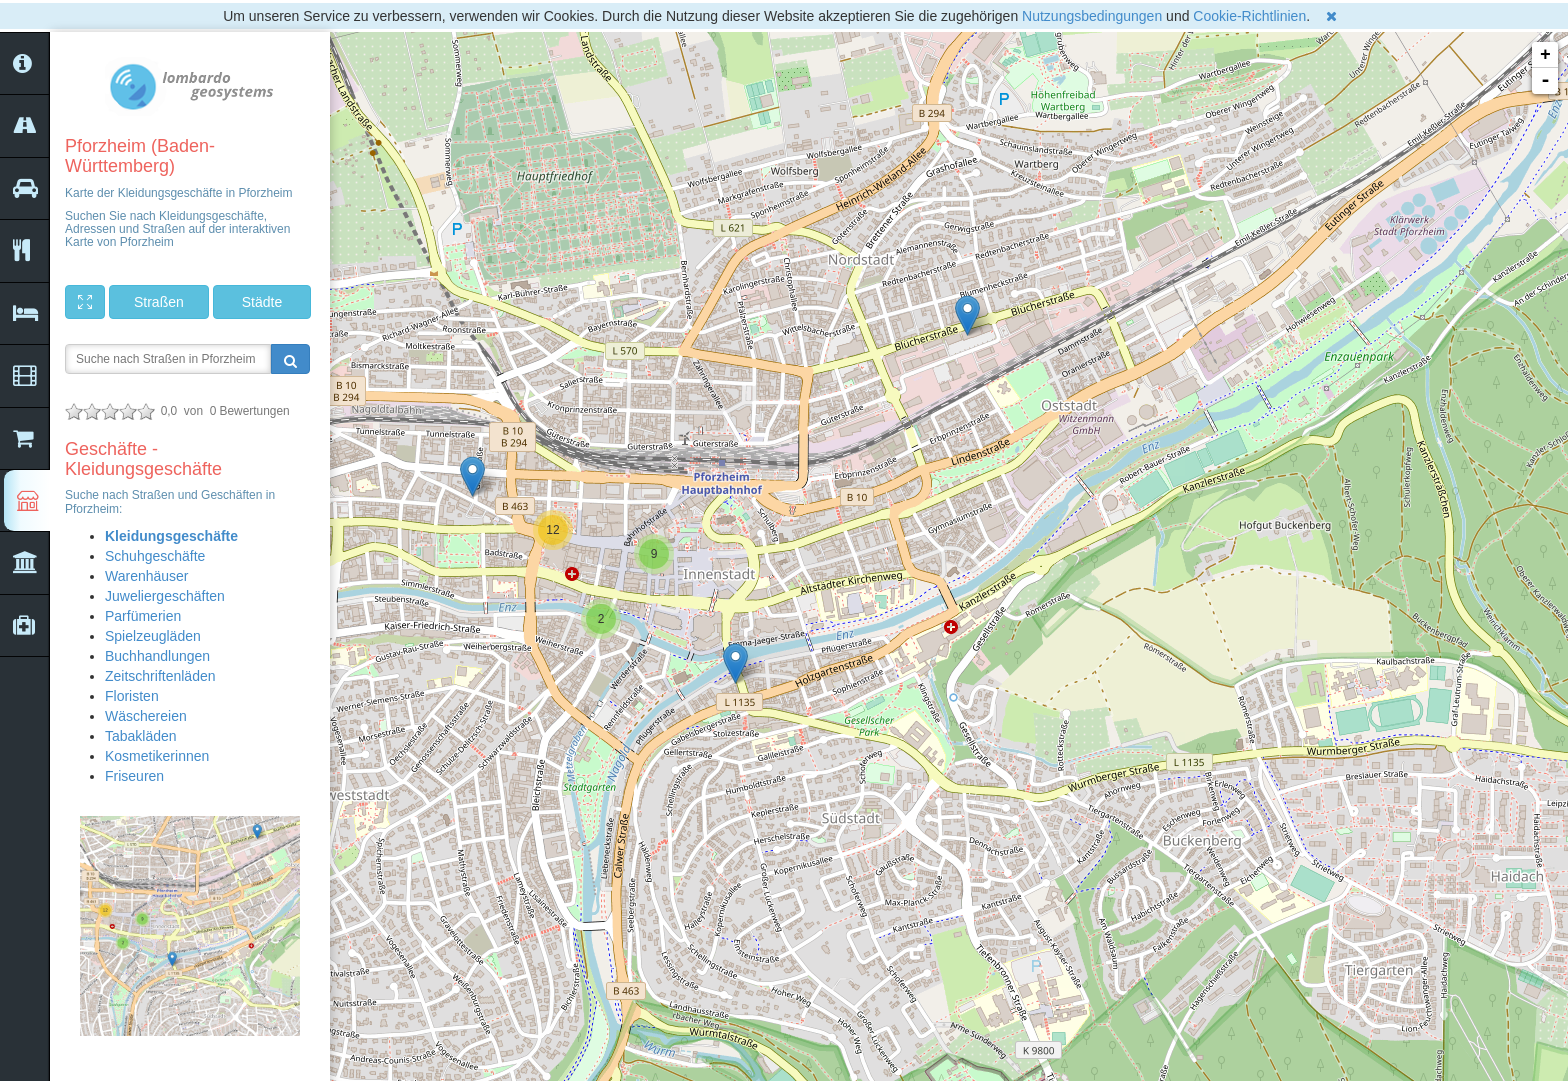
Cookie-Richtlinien (1249, 16)
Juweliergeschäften (165, 596)
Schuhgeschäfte (155, 556)
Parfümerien (143, 616)
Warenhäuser (147, 576)
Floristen (132, 696)
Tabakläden (141, 736)
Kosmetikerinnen (157, 756)
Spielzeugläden (153, 636)
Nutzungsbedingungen (1092, 16)
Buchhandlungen (157, 656)
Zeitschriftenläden (160, 676)
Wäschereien (146, 716)
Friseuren (134, 776)
